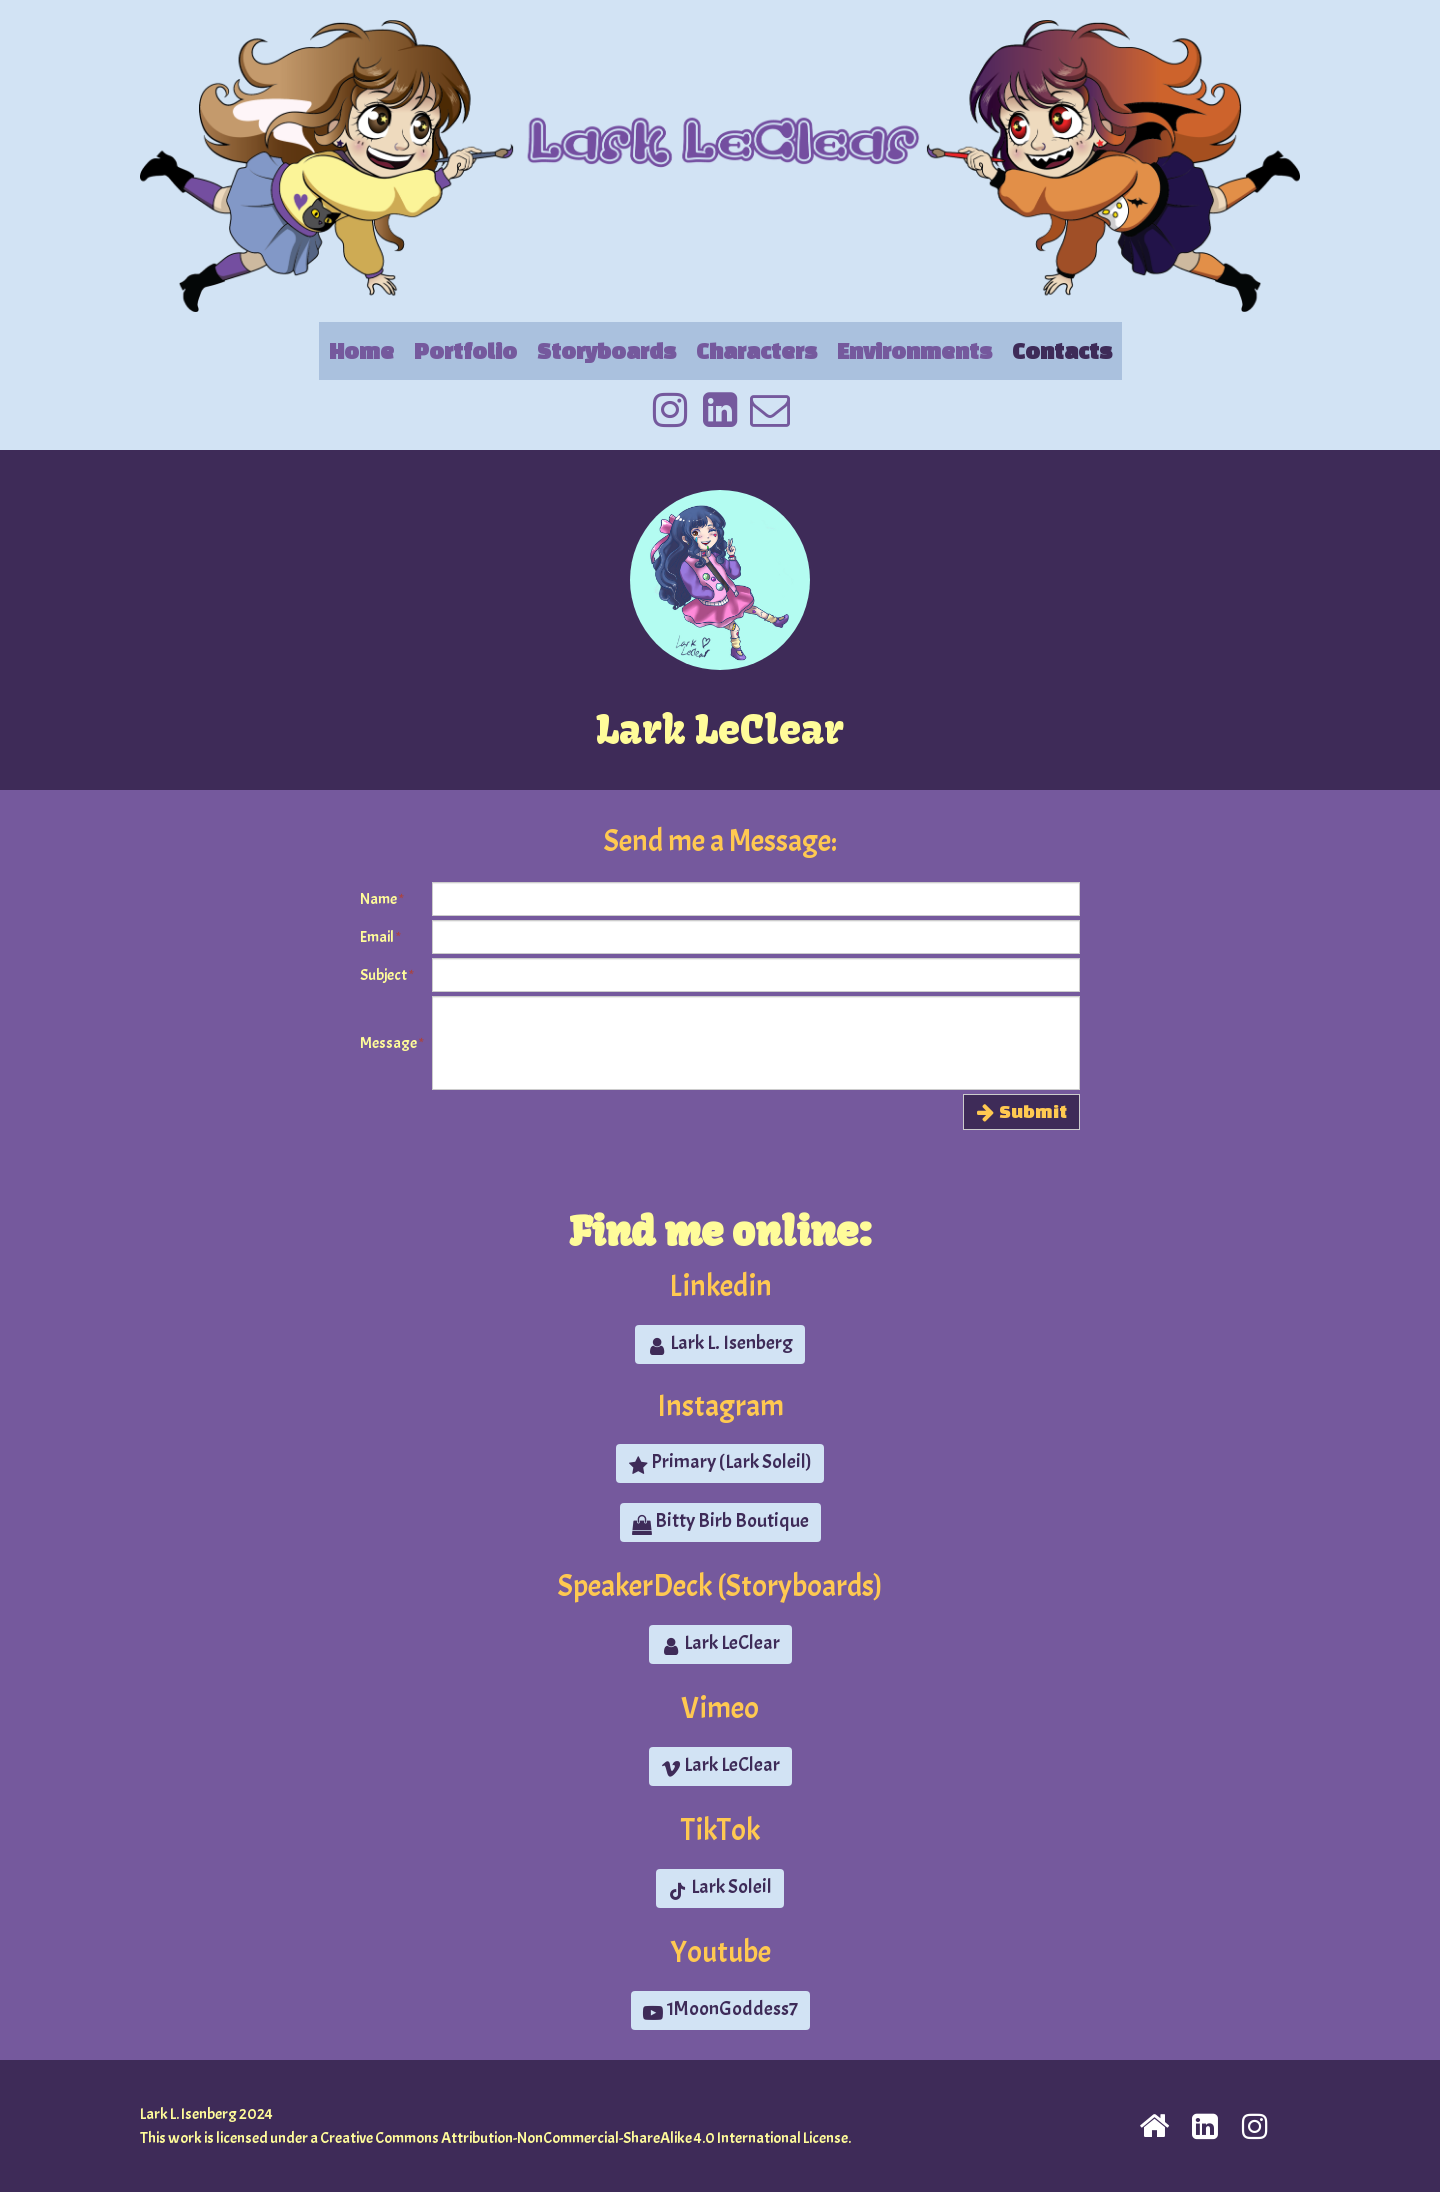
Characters (756, 350)
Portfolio (465, 350)
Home (361, 350)
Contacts (1062, 350)
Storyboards (606, 350)
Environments (914, 350)
